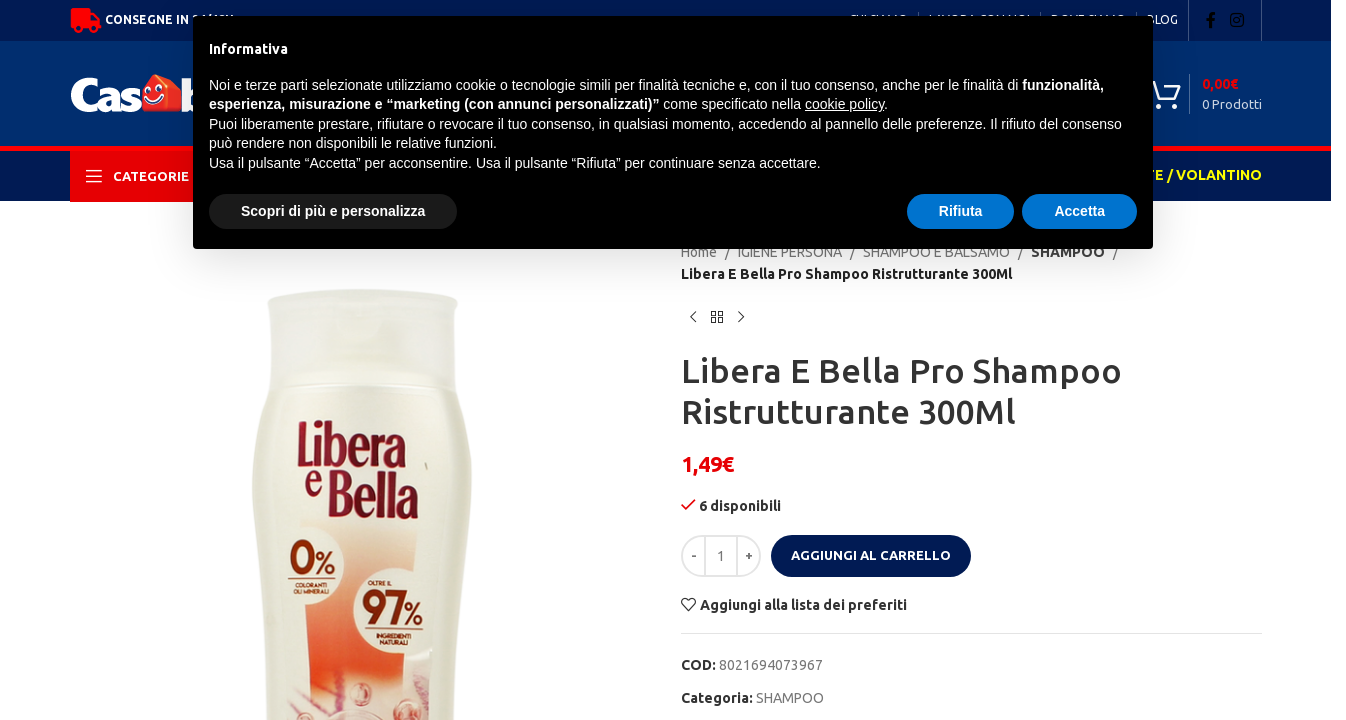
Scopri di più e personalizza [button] (333, 211)
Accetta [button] (1079, 211)
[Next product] (741, 318)
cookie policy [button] (844, 104)
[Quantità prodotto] (721, 556)
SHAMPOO (790, 698)
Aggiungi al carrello (871, 555)
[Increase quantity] (748, 556)
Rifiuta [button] (961, 211)
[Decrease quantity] (693, 556)
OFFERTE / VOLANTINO (1180, 175)
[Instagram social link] (1236, 20)
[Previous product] (693, 318)
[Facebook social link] (1211, 20)
